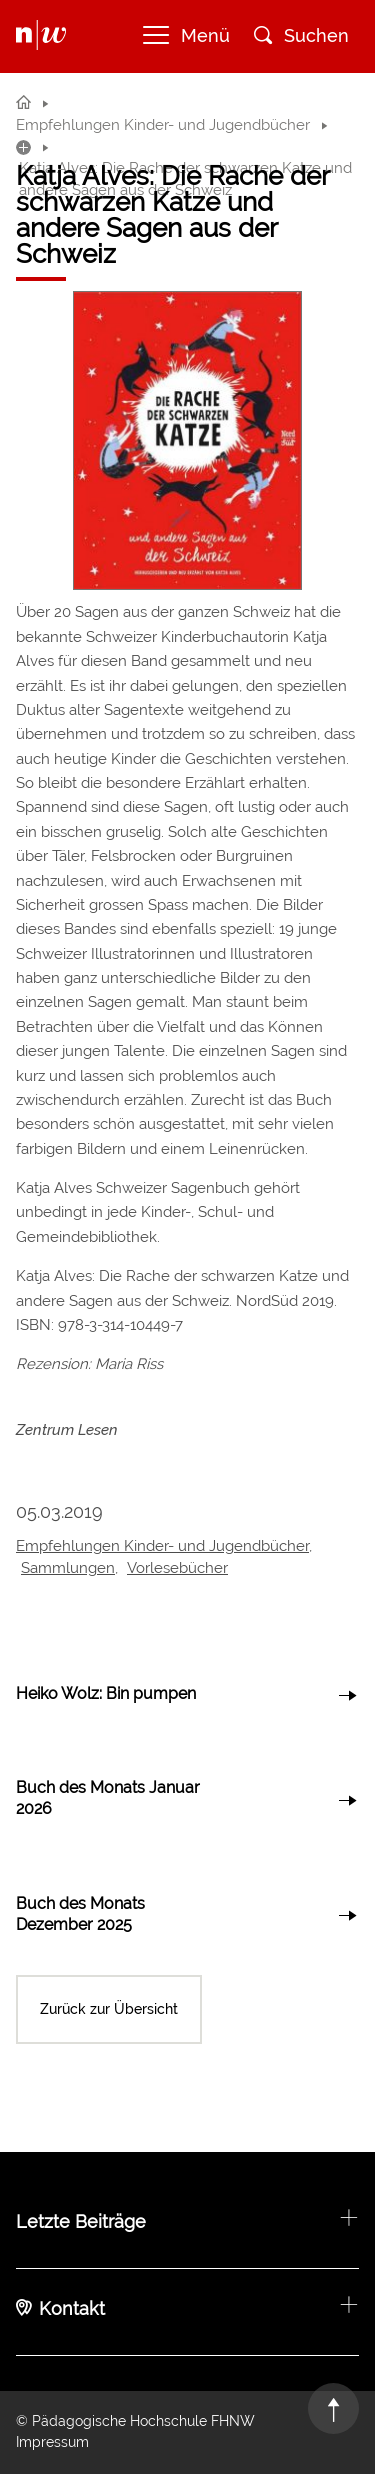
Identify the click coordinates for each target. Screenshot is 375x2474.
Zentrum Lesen (67, 1430)
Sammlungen (68, 1568)
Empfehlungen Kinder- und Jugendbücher (162, 1546)
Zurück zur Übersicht (109, 2009)
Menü (186, 35)
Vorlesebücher (177, 1568)
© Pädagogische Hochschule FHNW (135, 2421)
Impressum (52, 2442)
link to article (187, 1695)
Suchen (301, 35)
